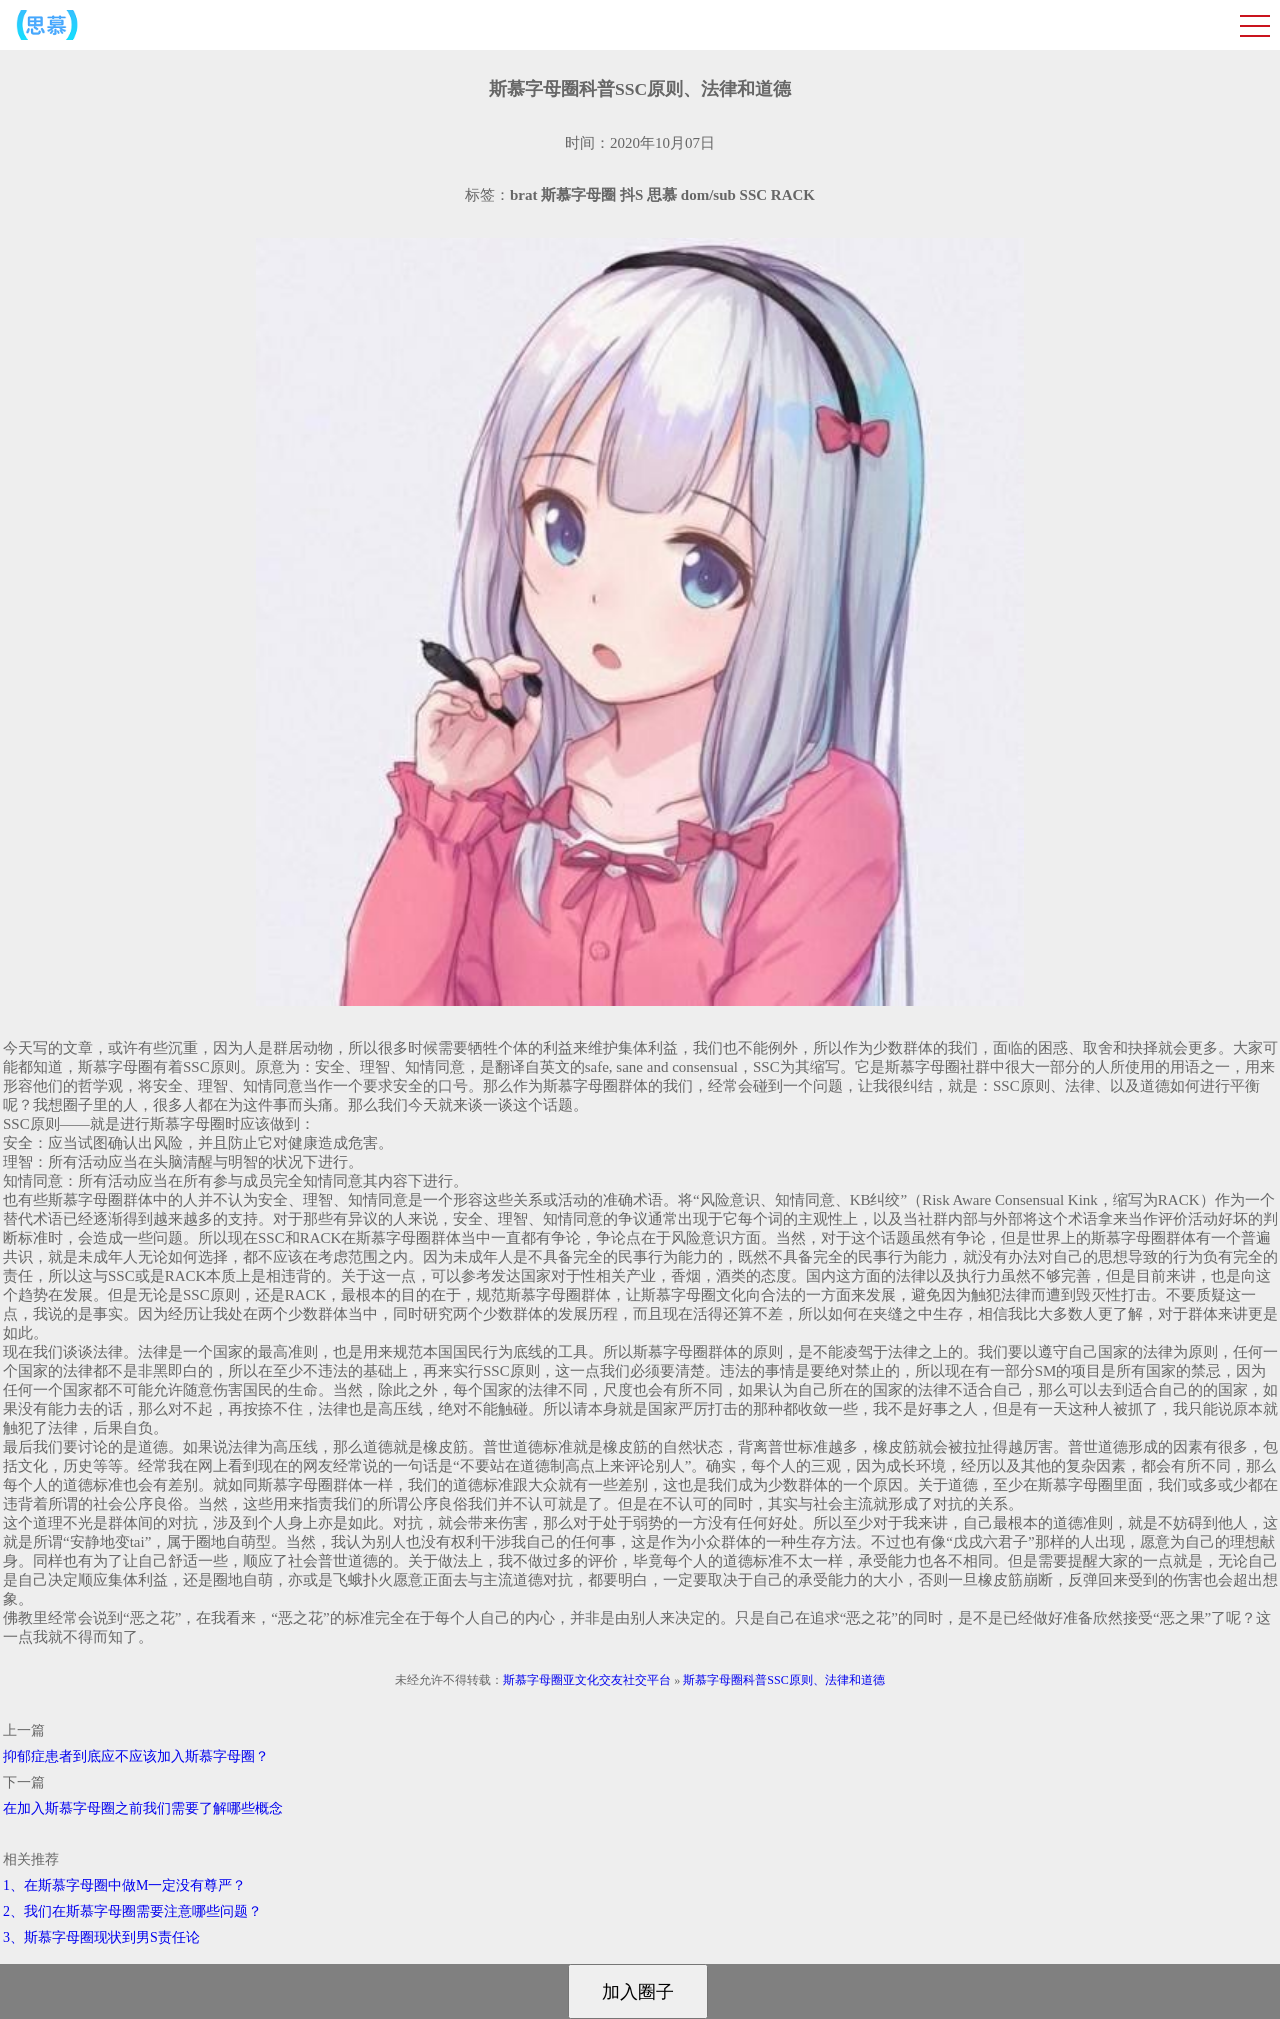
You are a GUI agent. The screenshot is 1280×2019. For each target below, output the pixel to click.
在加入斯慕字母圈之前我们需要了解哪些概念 (143, 1808)
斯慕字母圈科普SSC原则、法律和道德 (783, 1680)
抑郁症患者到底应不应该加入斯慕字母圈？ (136, 1756)
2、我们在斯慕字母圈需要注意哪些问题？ (132, 1911)
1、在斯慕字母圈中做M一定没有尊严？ (124, 1885)
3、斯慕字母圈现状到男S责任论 (101, 1937)
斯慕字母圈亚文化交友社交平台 (587, 1680)
